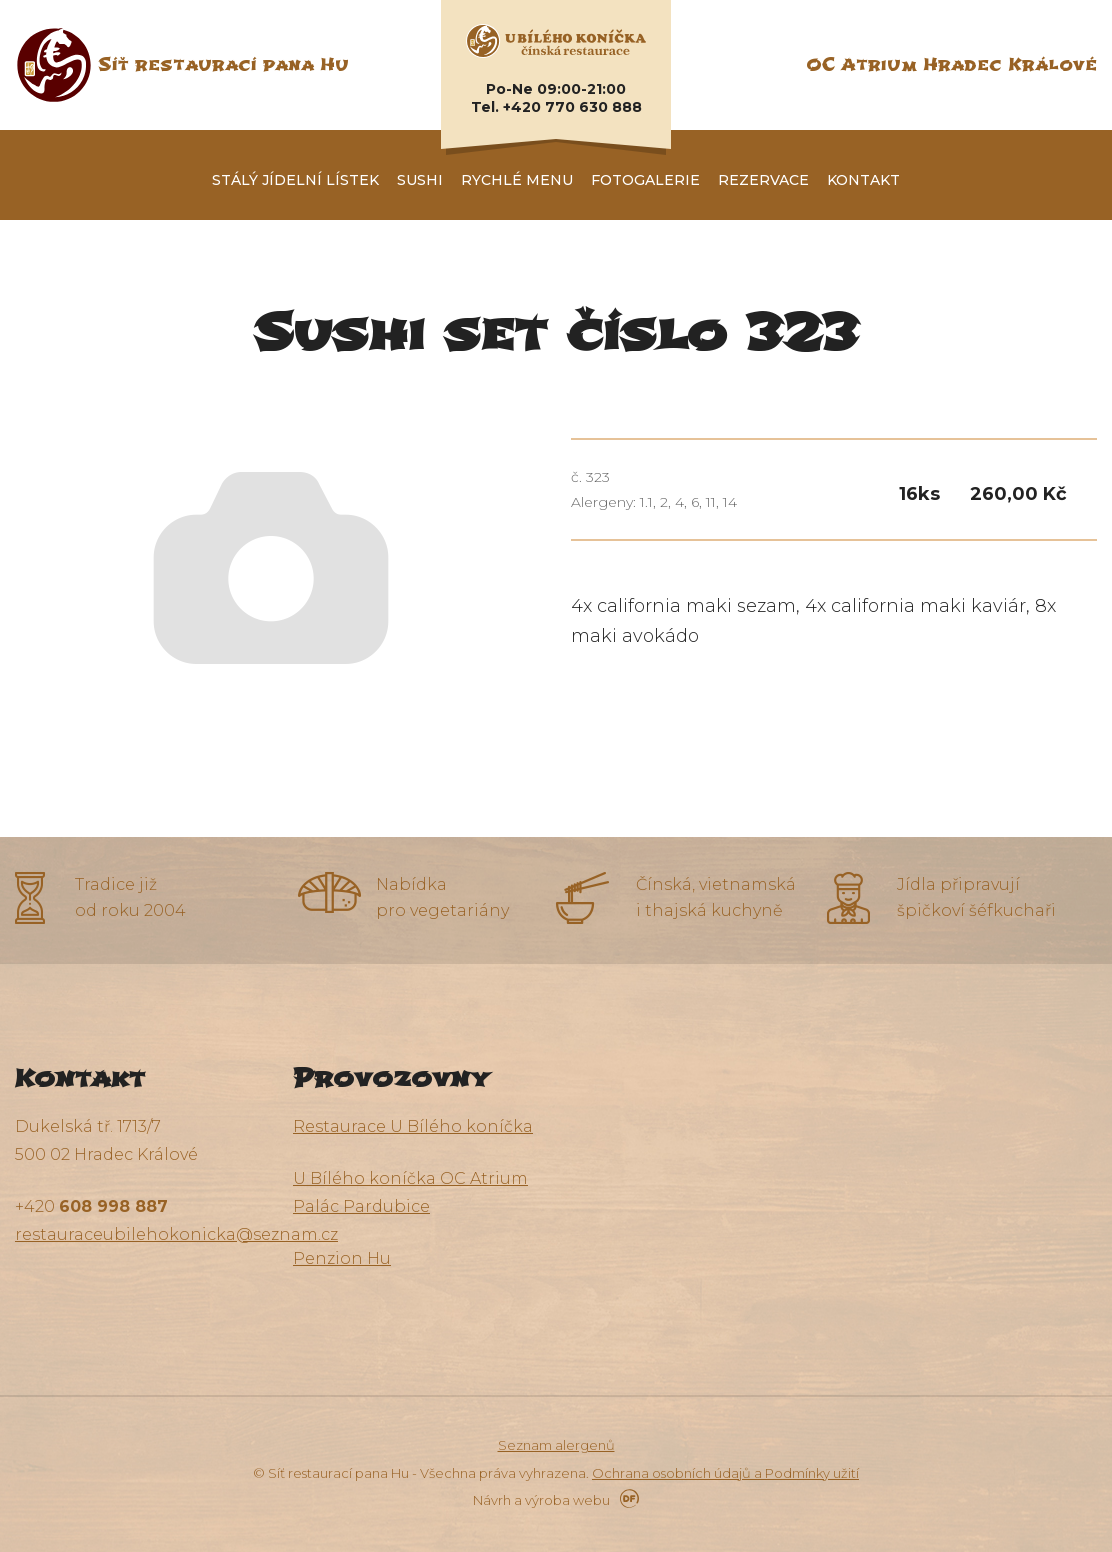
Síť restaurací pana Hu (223, 64)
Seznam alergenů (556, 1445)
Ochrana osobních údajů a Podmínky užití (725, 1473)
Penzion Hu (342, 1258)
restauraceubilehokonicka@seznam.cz (176, 1234)
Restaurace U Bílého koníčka (413, 1126)
